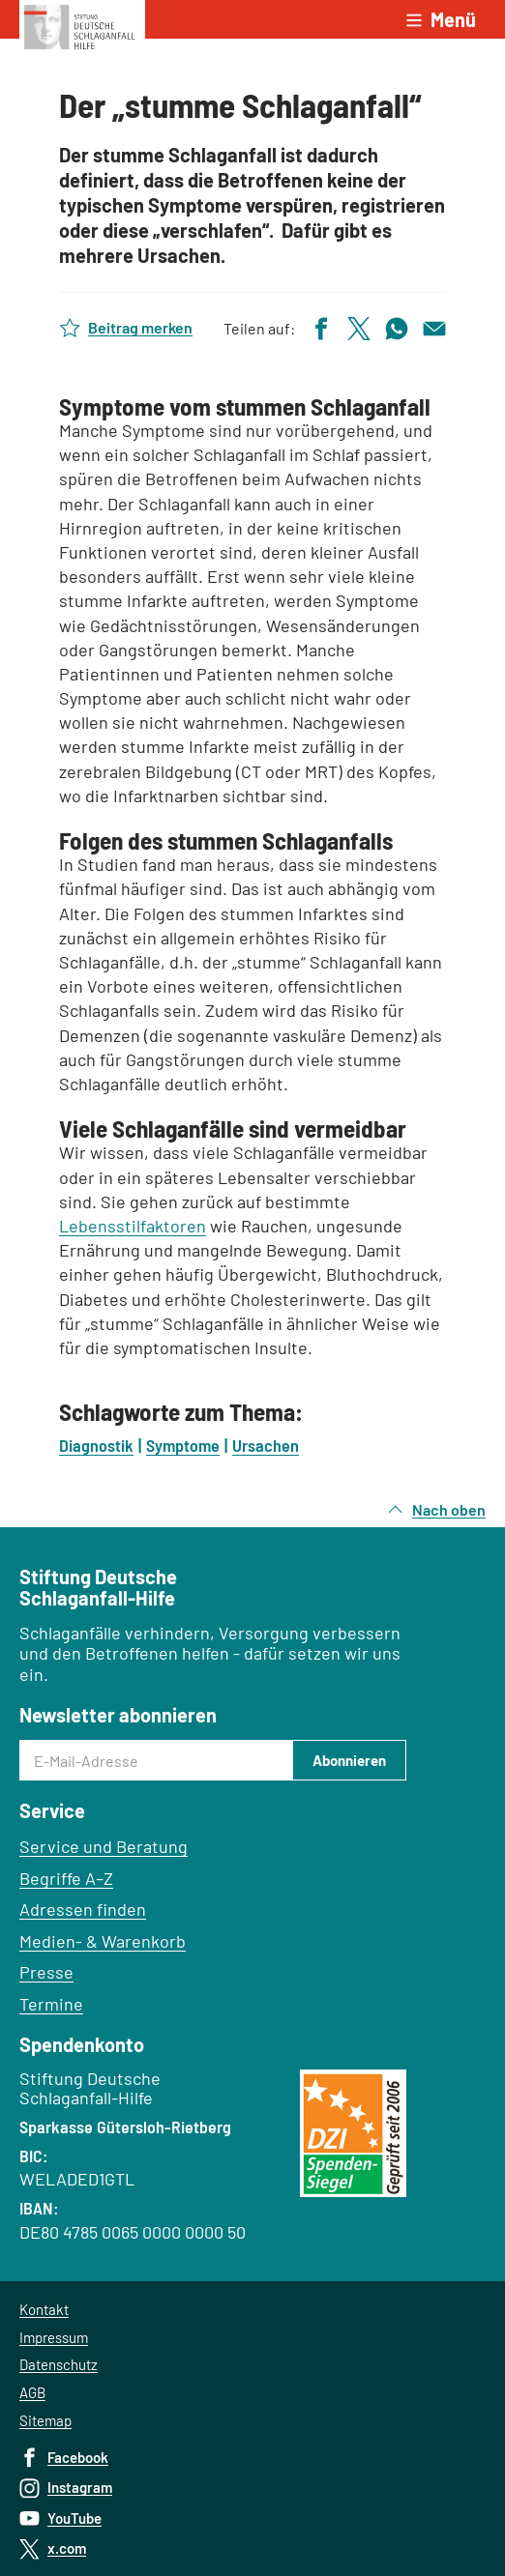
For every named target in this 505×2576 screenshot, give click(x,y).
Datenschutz (58, 2364)
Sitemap (45, 2420)
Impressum (53, 2337)
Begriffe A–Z (66, 1878)
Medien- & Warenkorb (102, 1941)
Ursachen (265, 1445)
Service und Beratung (103, 1846)
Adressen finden (82, 1909)
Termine (51, 2003)
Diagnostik (96, 1445)
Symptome (183, 1445)
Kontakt (44, 2309)
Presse (46, 1972)
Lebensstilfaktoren (132, 1225)
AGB (32, 2392)
